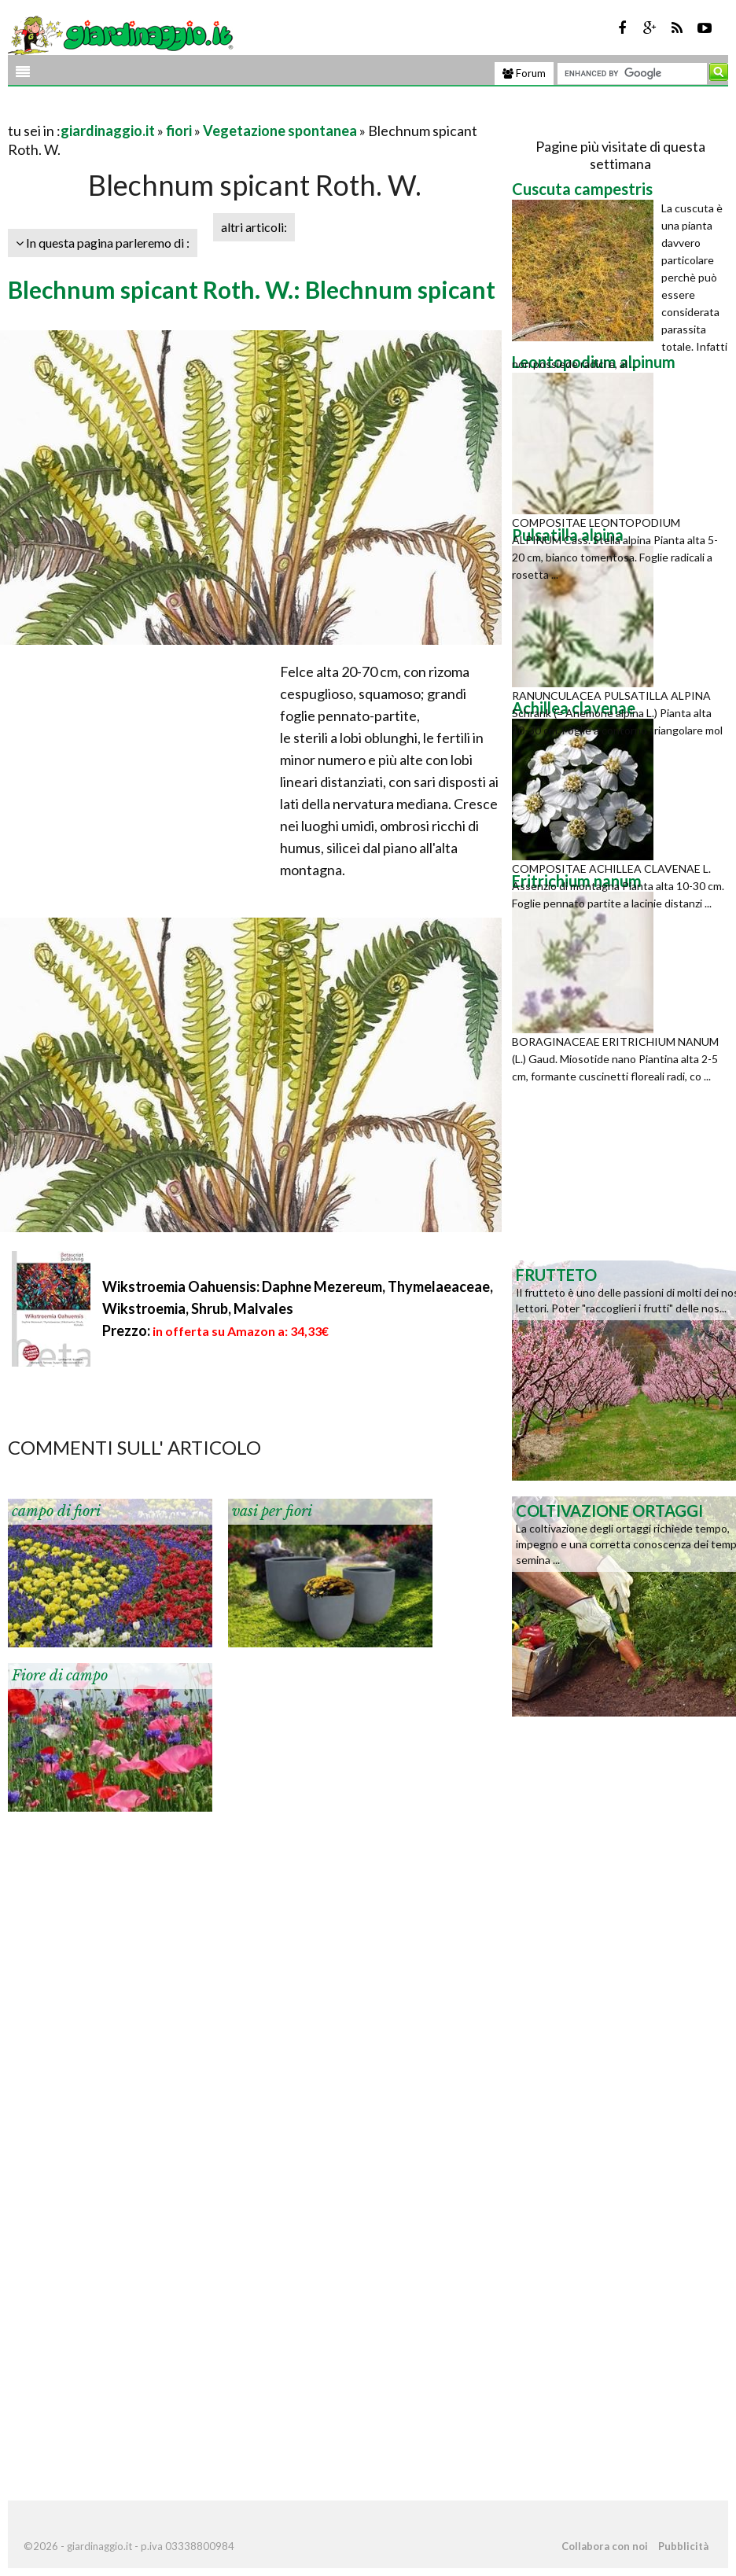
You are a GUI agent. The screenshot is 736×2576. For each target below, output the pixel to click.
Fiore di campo (60, 1675)
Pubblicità (683, 2546)
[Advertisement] (192, 111)
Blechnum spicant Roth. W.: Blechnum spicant (251, 289)
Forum (524, 73)
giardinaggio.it (108, 130)
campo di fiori (56, 1511)
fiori (179, 130)
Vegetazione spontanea (280, 130)
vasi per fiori (272, 1511)
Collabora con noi (604, 2546)
